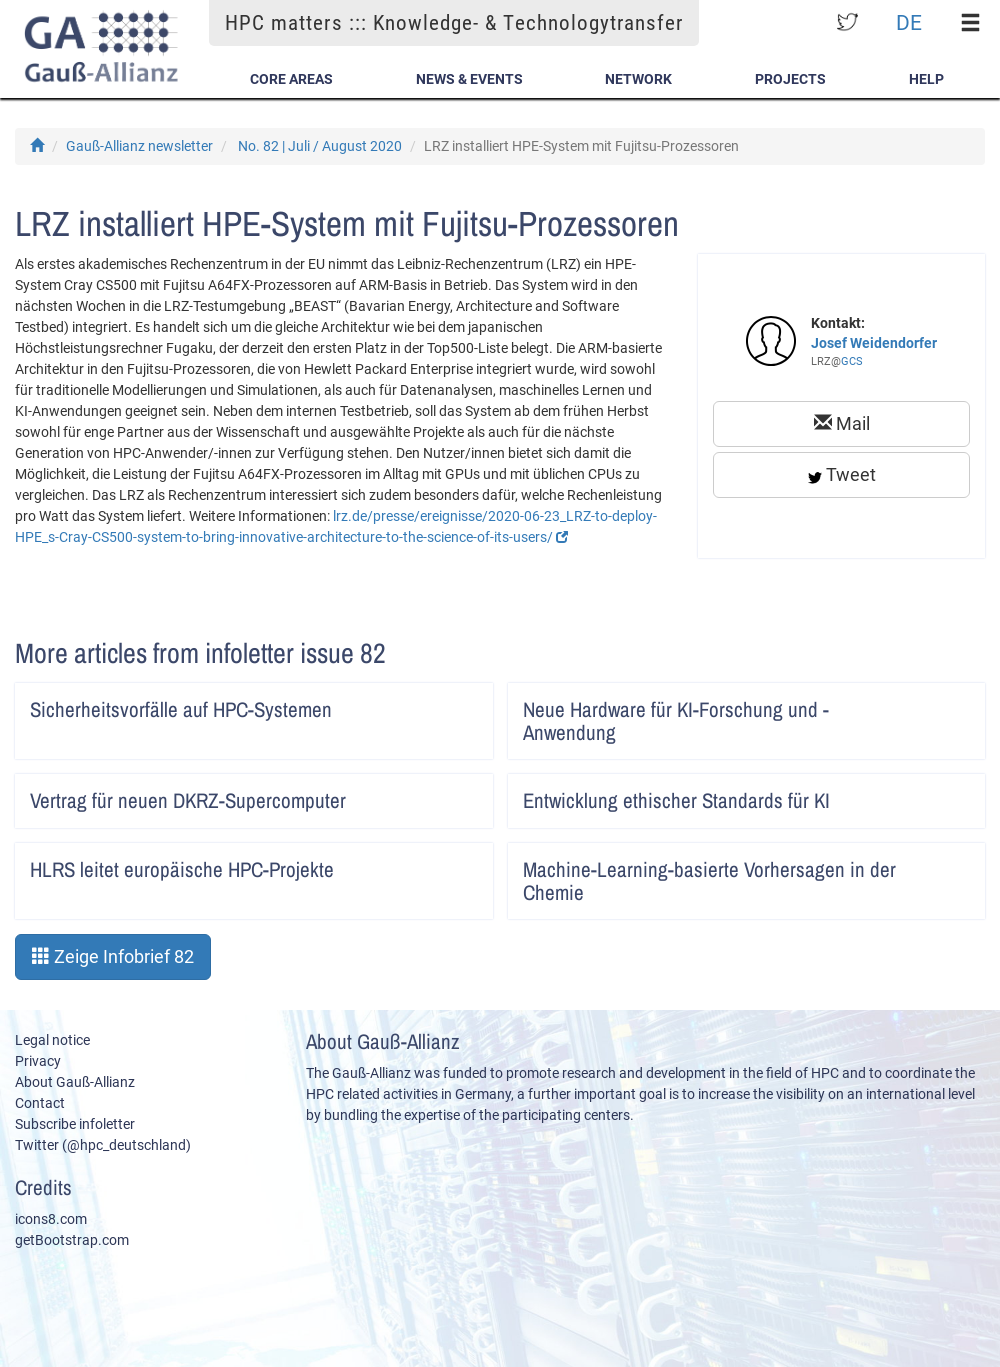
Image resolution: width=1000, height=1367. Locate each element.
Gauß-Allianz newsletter (139, 146)
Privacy (38, 1061)
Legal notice (52, 1040)
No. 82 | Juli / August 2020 (320, 146)
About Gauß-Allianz (75, 1082)
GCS (852, 361)
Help (926, 79)
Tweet (842, 474)
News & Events (469, 79)
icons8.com (51, 1219)
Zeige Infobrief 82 (113, 956)
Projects (790, 79)
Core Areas (291, 79)
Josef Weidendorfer (874, 343)
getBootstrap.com (72, 1240)
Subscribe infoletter (75, 1124)
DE (909, 22)
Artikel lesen (464, 703)
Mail (842, 423)
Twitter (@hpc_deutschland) (103, 1145)
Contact (40, 1103)
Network (638, 79)
